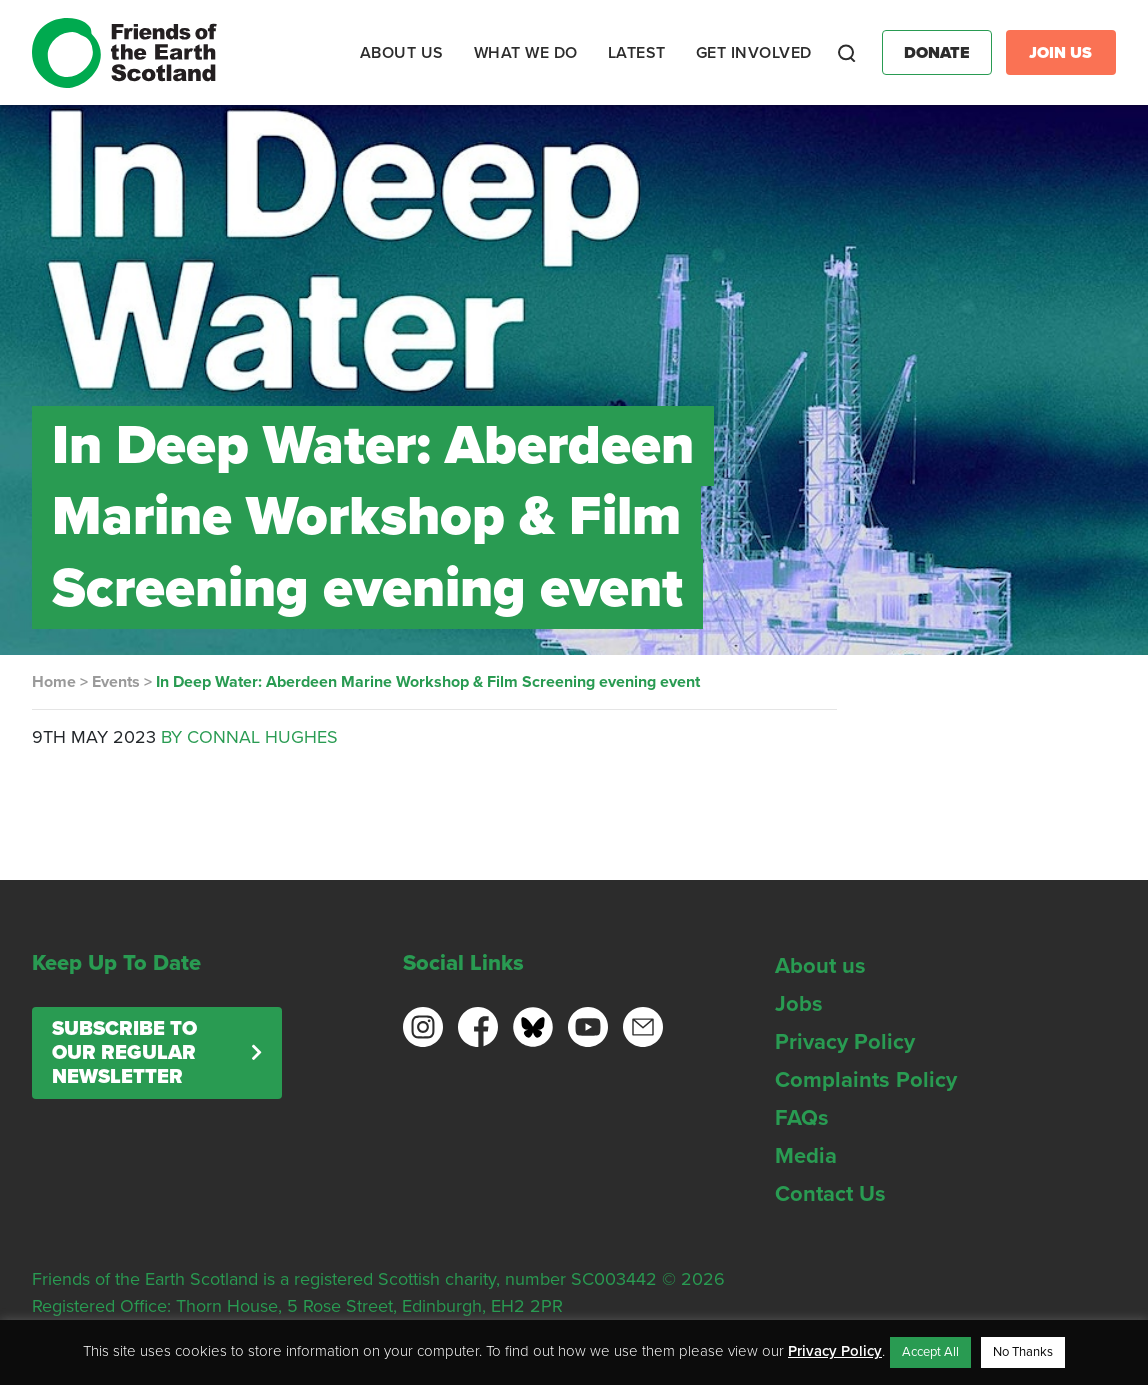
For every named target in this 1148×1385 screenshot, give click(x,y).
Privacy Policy (845, 1042)
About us (820, 966)
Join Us (1060, 53)
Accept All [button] (930, 1352)
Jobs (799, 1004)
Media (806, 1156)
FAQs (802, 1118)
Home (54, 682)
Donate (937, 53)
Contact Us (830, 1194)
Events (116, 682)
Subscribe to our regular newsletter (124, 1053)
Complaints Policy (866, 1080)
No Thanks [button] (1023, 1352)
